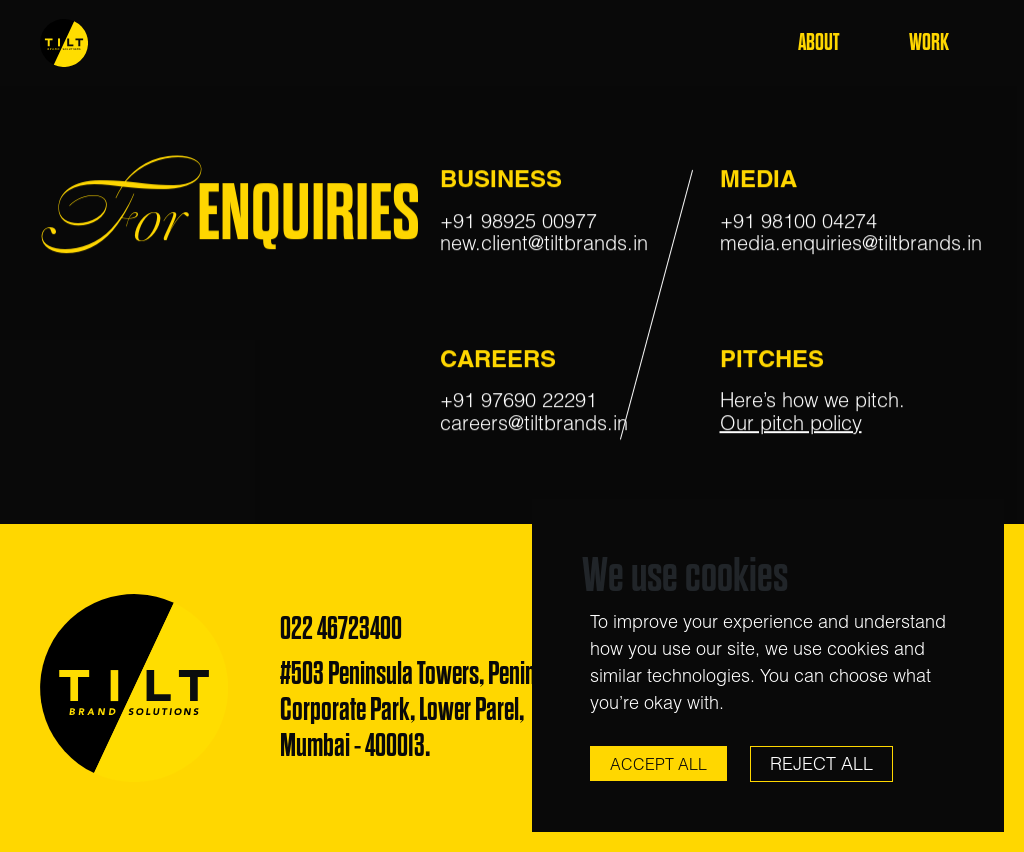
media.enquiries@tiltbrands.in (851, 243)
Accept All (658, 764)
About (818, 42)
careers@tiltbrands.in (534, 423)
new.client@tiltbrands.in (544, 243)
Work (929, 42)
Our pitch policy (791, 423)
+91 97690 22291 (518, 400)
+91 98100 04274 (798, 221)
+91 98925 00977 (518, 221)
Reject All (821, 763)
